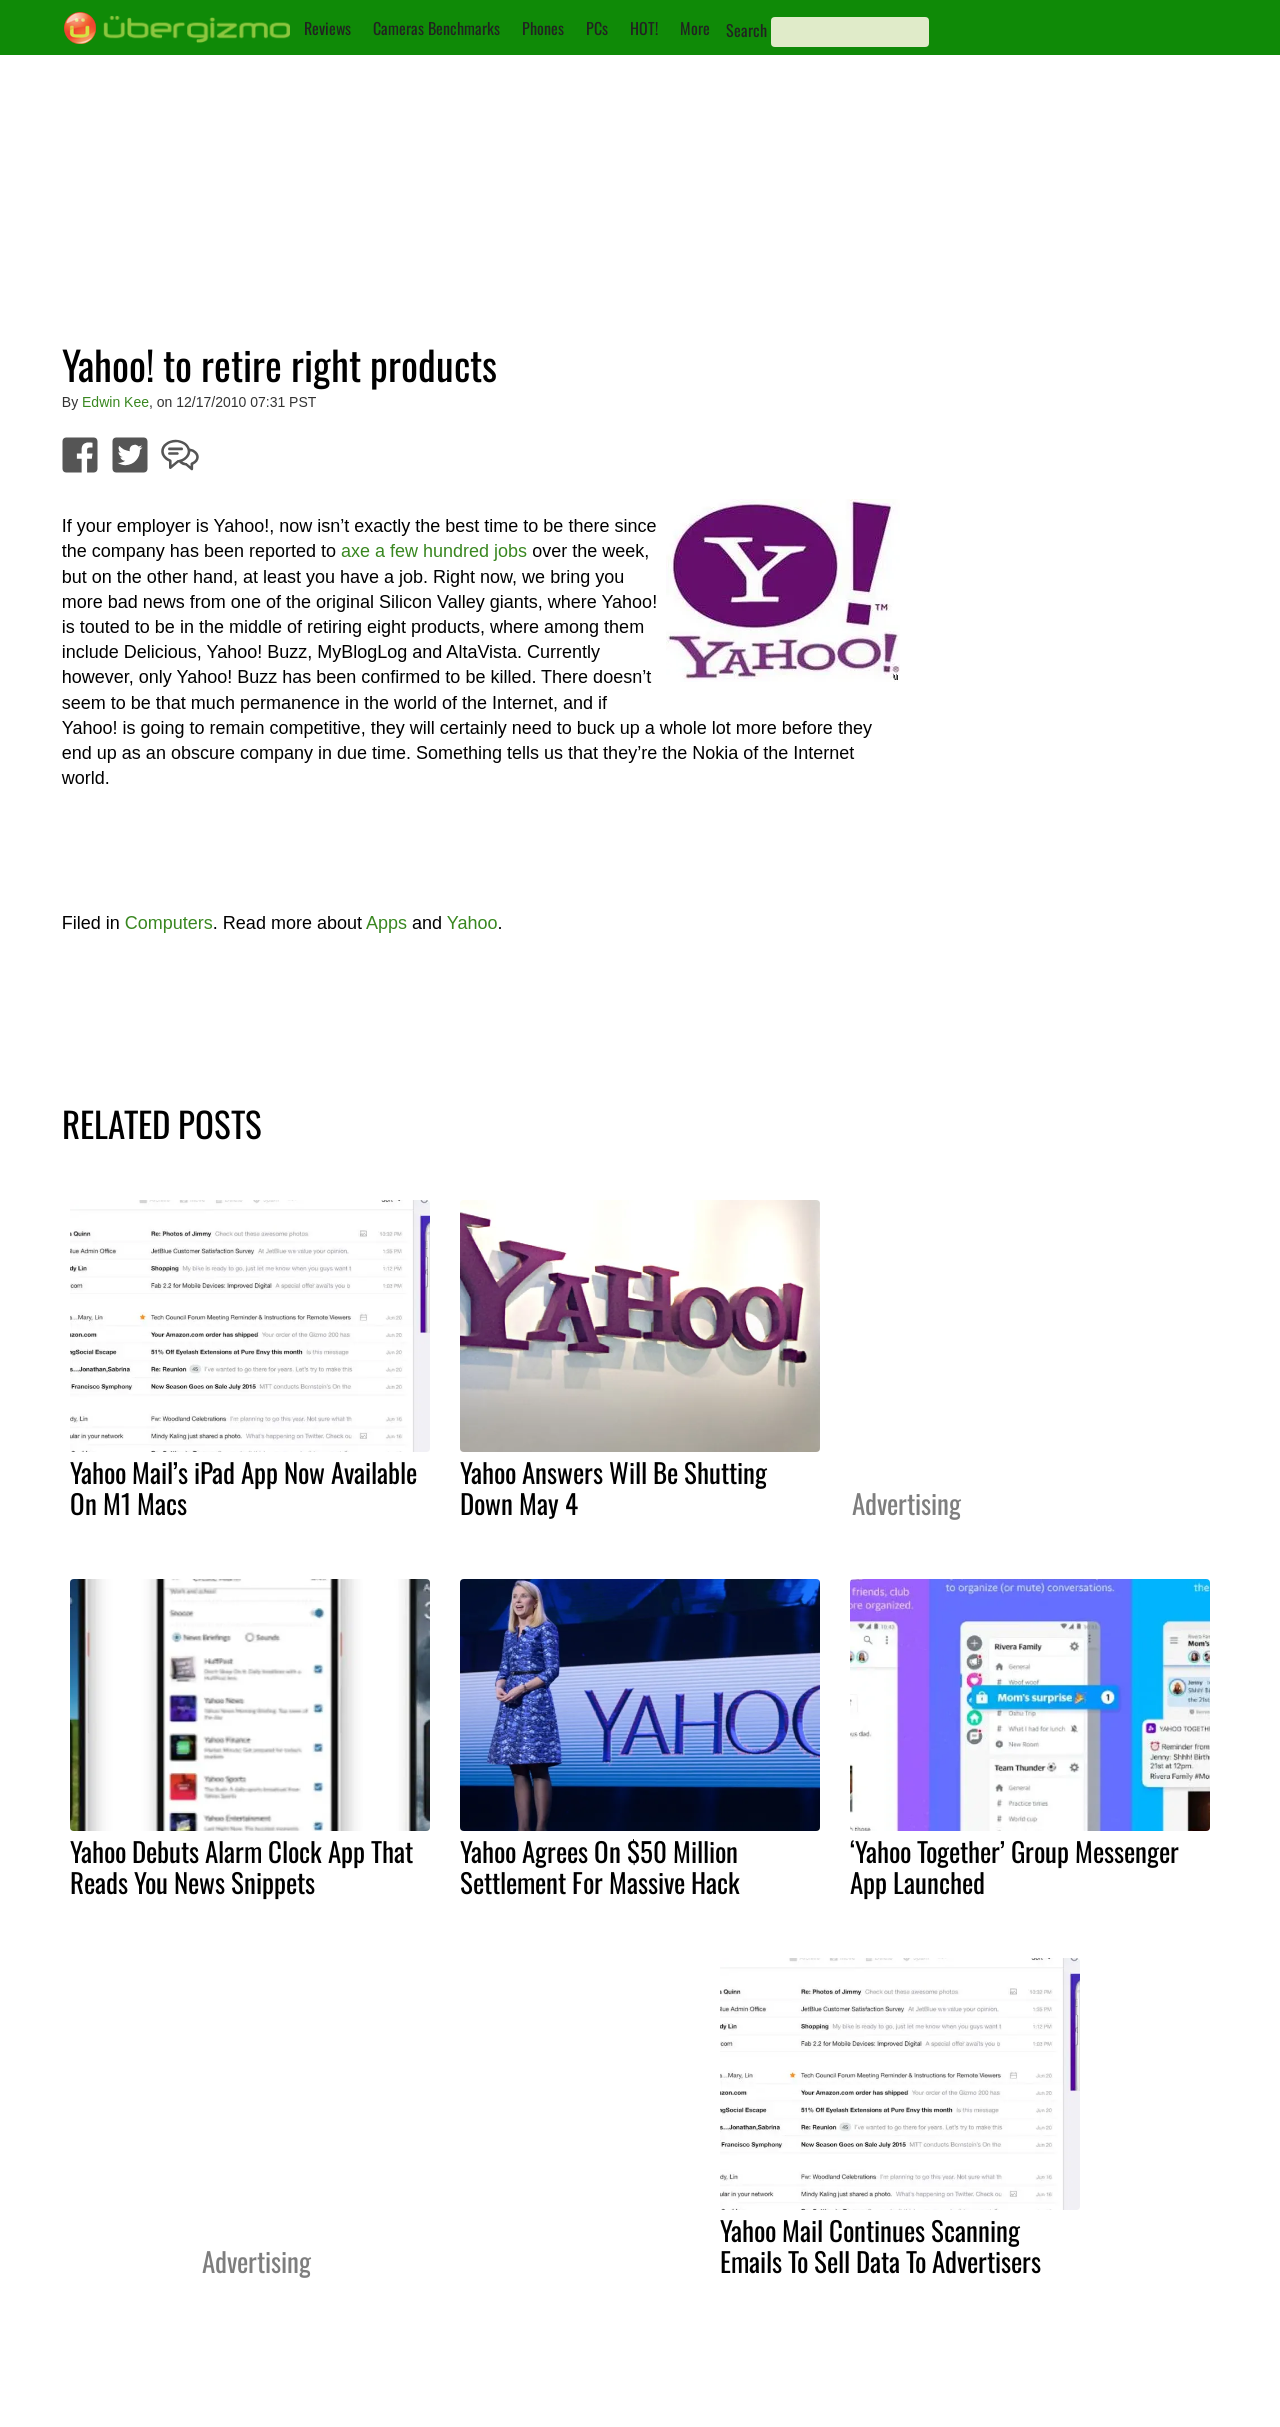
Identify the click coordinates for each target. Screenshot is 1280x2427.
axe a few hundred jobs (434, 551)
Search (746, 30)
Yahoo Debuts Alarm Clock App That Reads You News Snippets (241, 1866)
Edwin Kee (115, 402)
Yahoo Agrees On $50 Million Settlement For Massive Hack (600, 1866)
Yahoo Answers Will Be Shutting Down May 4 (613, 1487)
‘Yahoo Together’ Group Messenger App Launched (1014, 1866)
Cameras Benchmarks (436, 28)
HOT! (644, 28)
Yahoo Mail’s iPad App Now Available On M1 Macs (243, 1487)
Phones (543, 28)
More (695, 28)
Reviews (327, 28)
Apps (386, 923)
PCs (597, 28)
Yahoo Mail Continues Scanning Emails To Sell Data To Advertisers (880, 2245)
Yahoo (472, 923)
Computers (169, 923)
